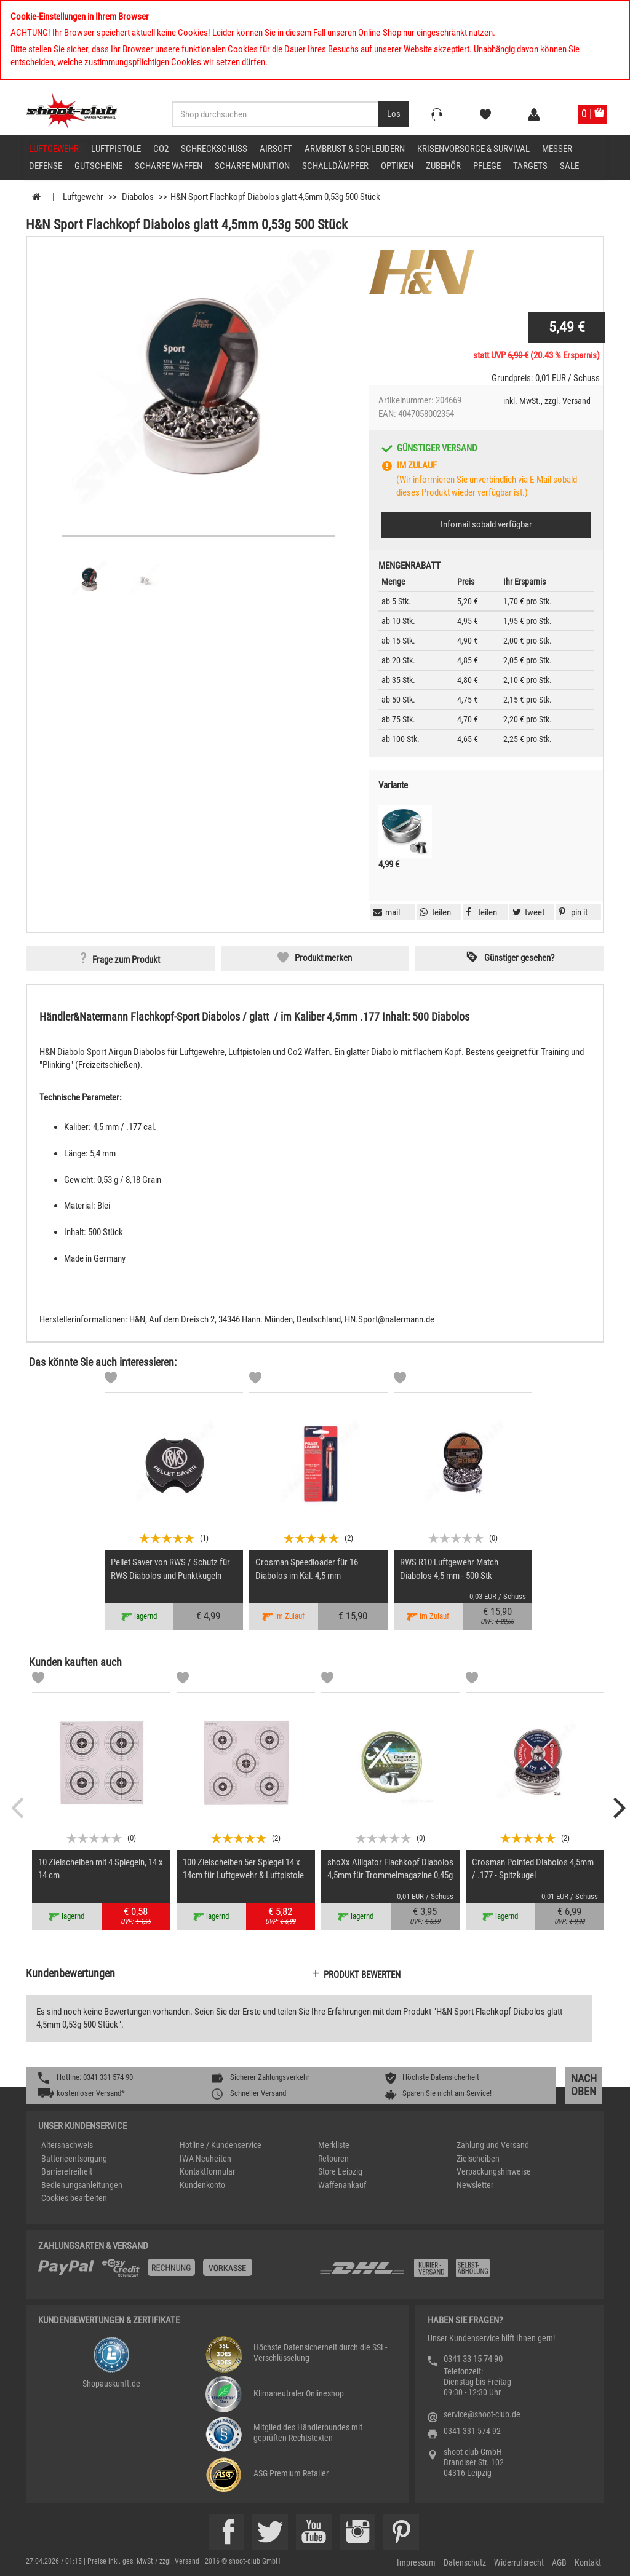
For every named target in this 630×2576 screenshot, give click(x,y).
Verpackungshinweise (494, 2171)
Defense (45, 166)
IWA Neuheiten (205, 2158)
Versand (576, 401)
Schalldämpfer (335, 166)
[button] (572, 912)
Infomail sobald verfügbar (486, 524)
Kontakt (588, 2562)
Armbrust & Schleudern (355, 148)
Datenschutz (465, 2562)
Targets (530, 166)
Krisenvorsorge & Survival (473, 148)
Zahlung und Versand (493, 2145)
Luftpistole (116, 148)
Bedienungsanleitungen (81, 2185)
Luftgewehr (54, 148)
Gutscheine (98, 166)
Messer (557, 148)
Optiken (397, 166)
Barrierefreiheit (66, 2171)
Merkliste (333, 2145)
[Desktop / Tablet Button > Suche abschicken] (393, 114)
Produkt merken (323, 957)
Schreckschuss (214, 148)
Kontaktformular (207, 2171)
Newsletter (475, 2185)
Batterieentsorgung (74, 2158)
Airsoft (276, 148)
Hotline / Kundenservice (220, 2145)
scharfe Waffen (168, 166)
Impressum (416, 2562)
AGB (559, 2562)
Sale (569, 166)
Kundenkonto (202, 2185)
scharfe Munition (252, 166)
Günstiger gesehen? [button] (519, 957)
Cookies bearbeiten (74, 2198)
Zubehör (443, 166)
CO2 (161, 148)
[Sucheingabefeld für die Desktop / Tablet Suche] (275, 114)
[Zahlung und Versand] (455, 2272)
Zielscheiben (478, 2158)
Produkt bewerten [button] (362, 1974)
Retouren (333, 2158)
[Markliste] (111, 1380)
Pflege (487, 166)
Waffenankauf (342, 2185)
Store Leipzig (340, 2171)
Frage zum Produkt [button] (126, 959)
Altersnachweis (67, 2145)
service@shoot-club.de (482, 2414)
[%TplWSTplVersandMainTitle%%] (175, 2272)
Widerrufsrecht (519, 2562)
